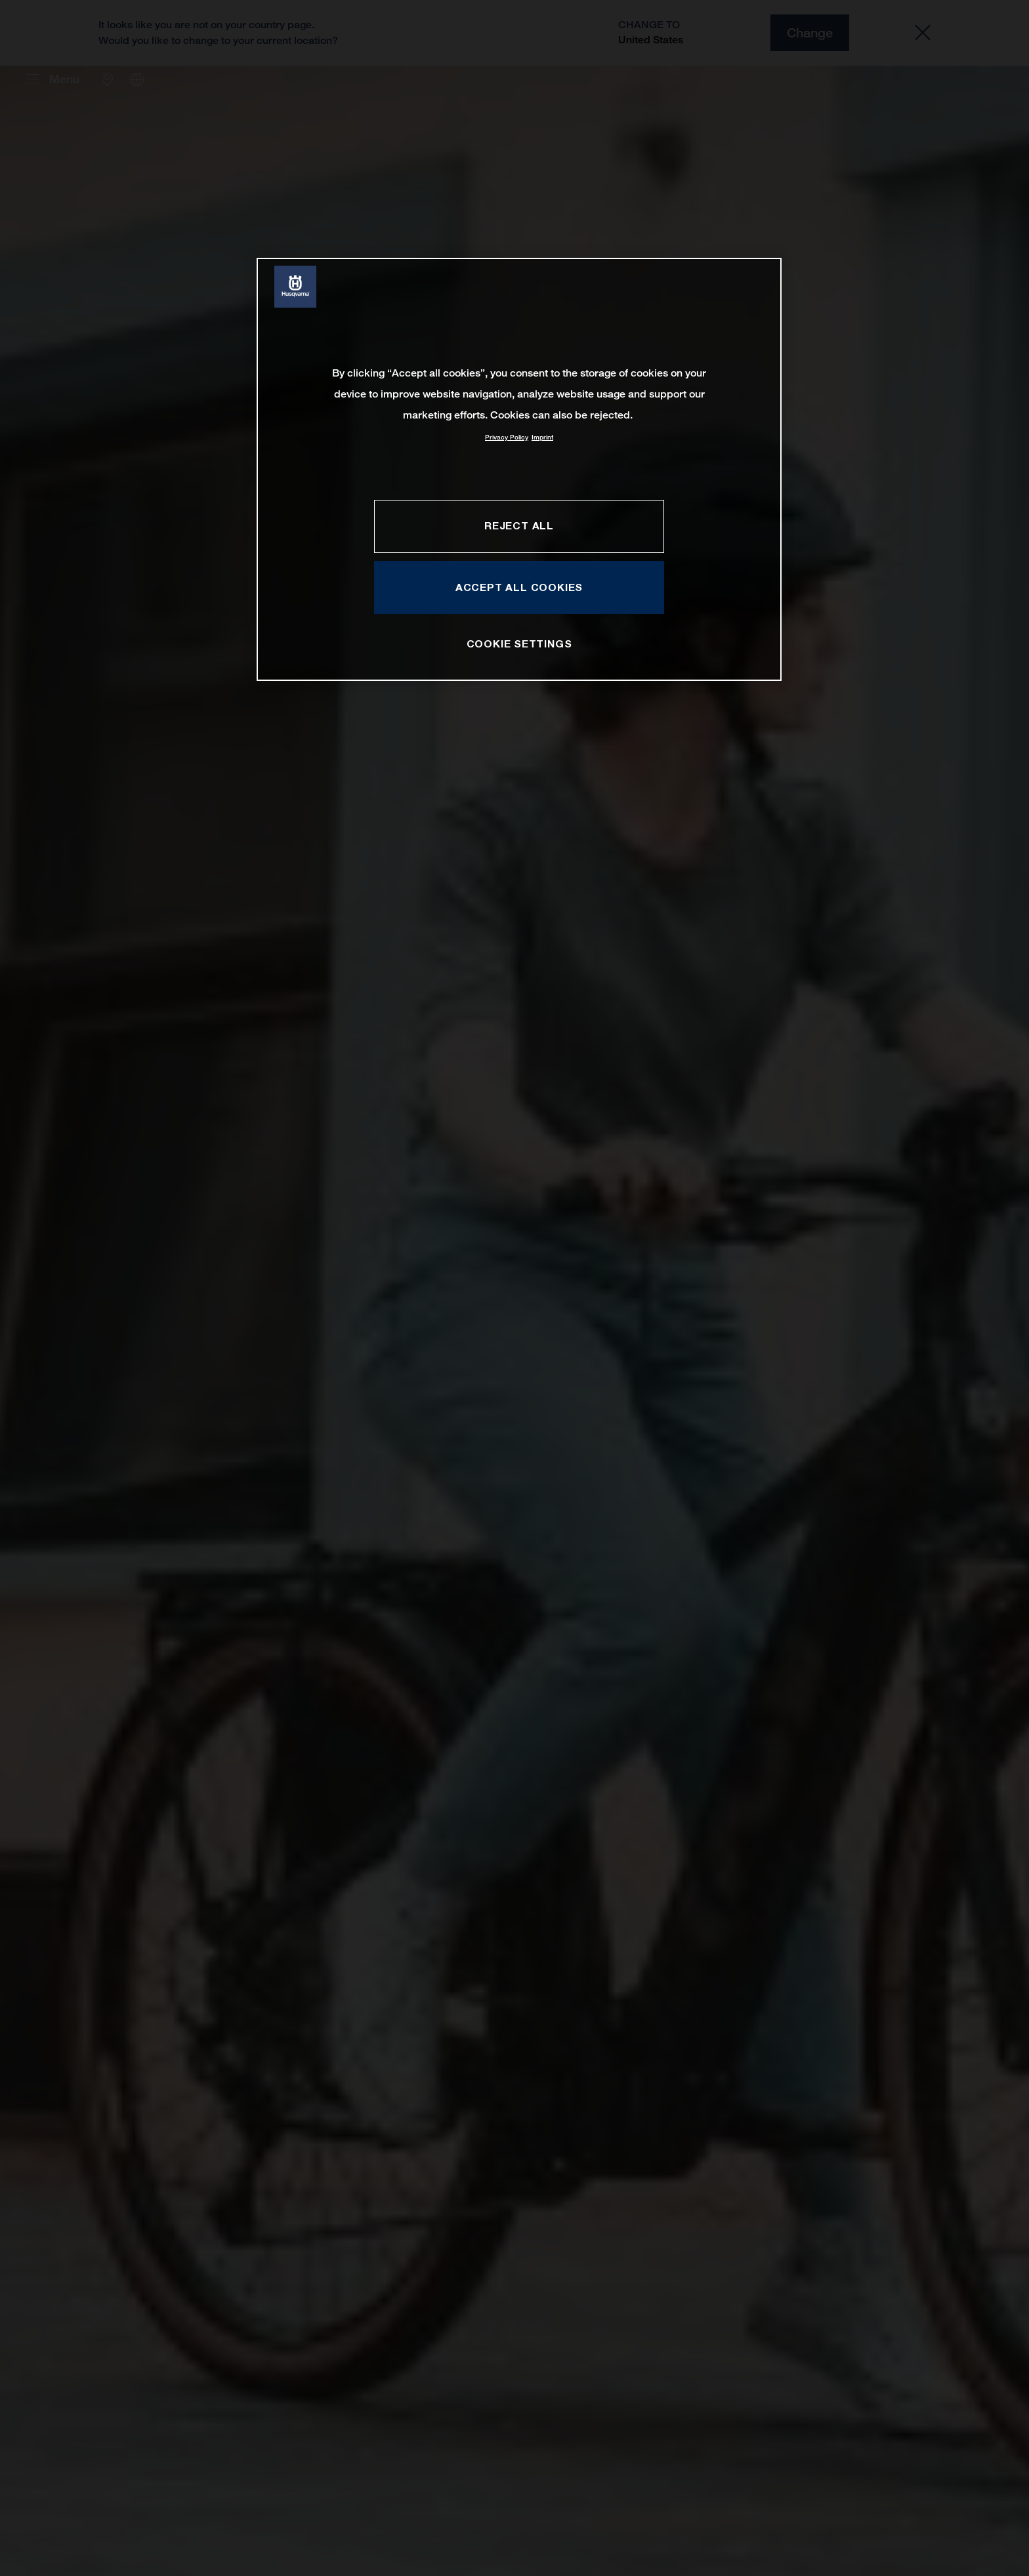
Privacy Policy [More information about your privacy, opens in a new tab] (506, 437)
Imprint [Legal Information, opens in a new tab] (542, 437)
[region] (519, 469)
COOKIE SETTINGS (519, 643)
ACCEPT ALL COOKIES (519, 587)
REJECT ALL (519, 525)
